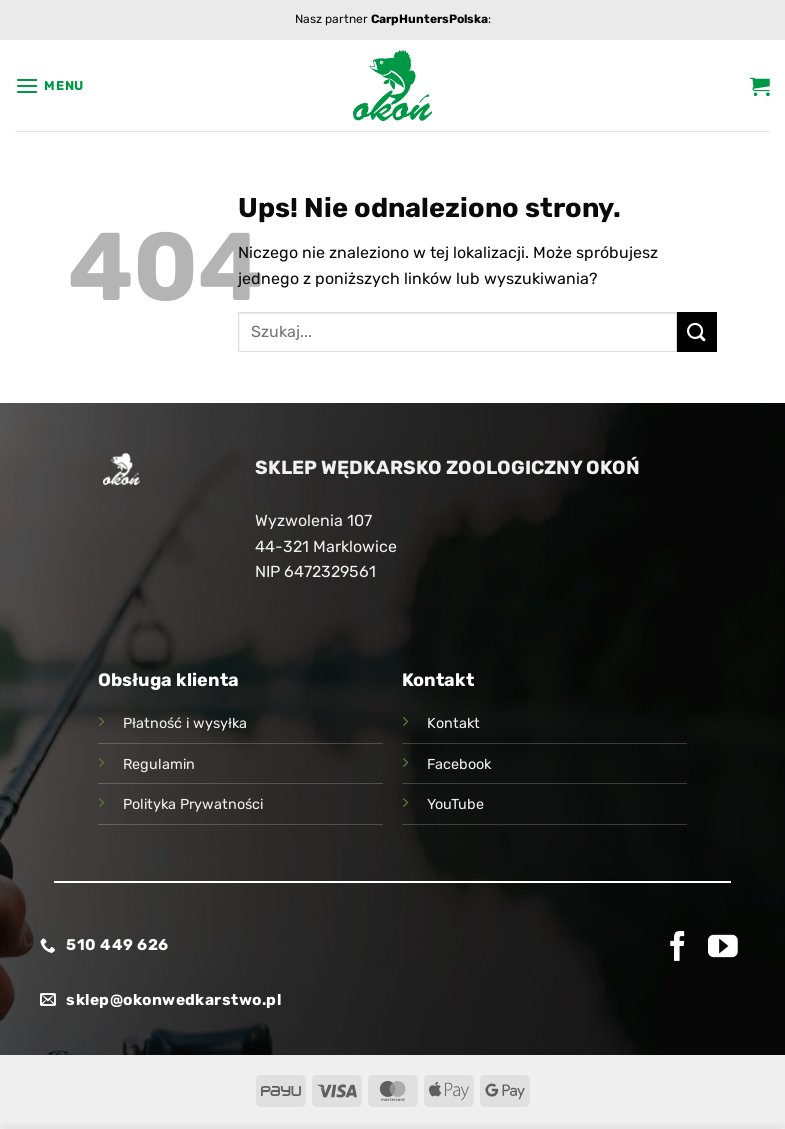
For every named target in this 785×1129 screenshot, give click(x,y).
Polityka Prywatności (193, 804)
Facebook (459, 764)
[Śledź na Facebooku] (678, 948)
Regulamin (159, 764)
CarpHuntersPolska (429, 19)
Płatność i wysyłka (185, 723)
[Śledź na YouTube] (723, 948)
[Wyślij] (697, 331)
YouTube (455, 804)
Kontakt (453, 723)
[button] (49, 85)
